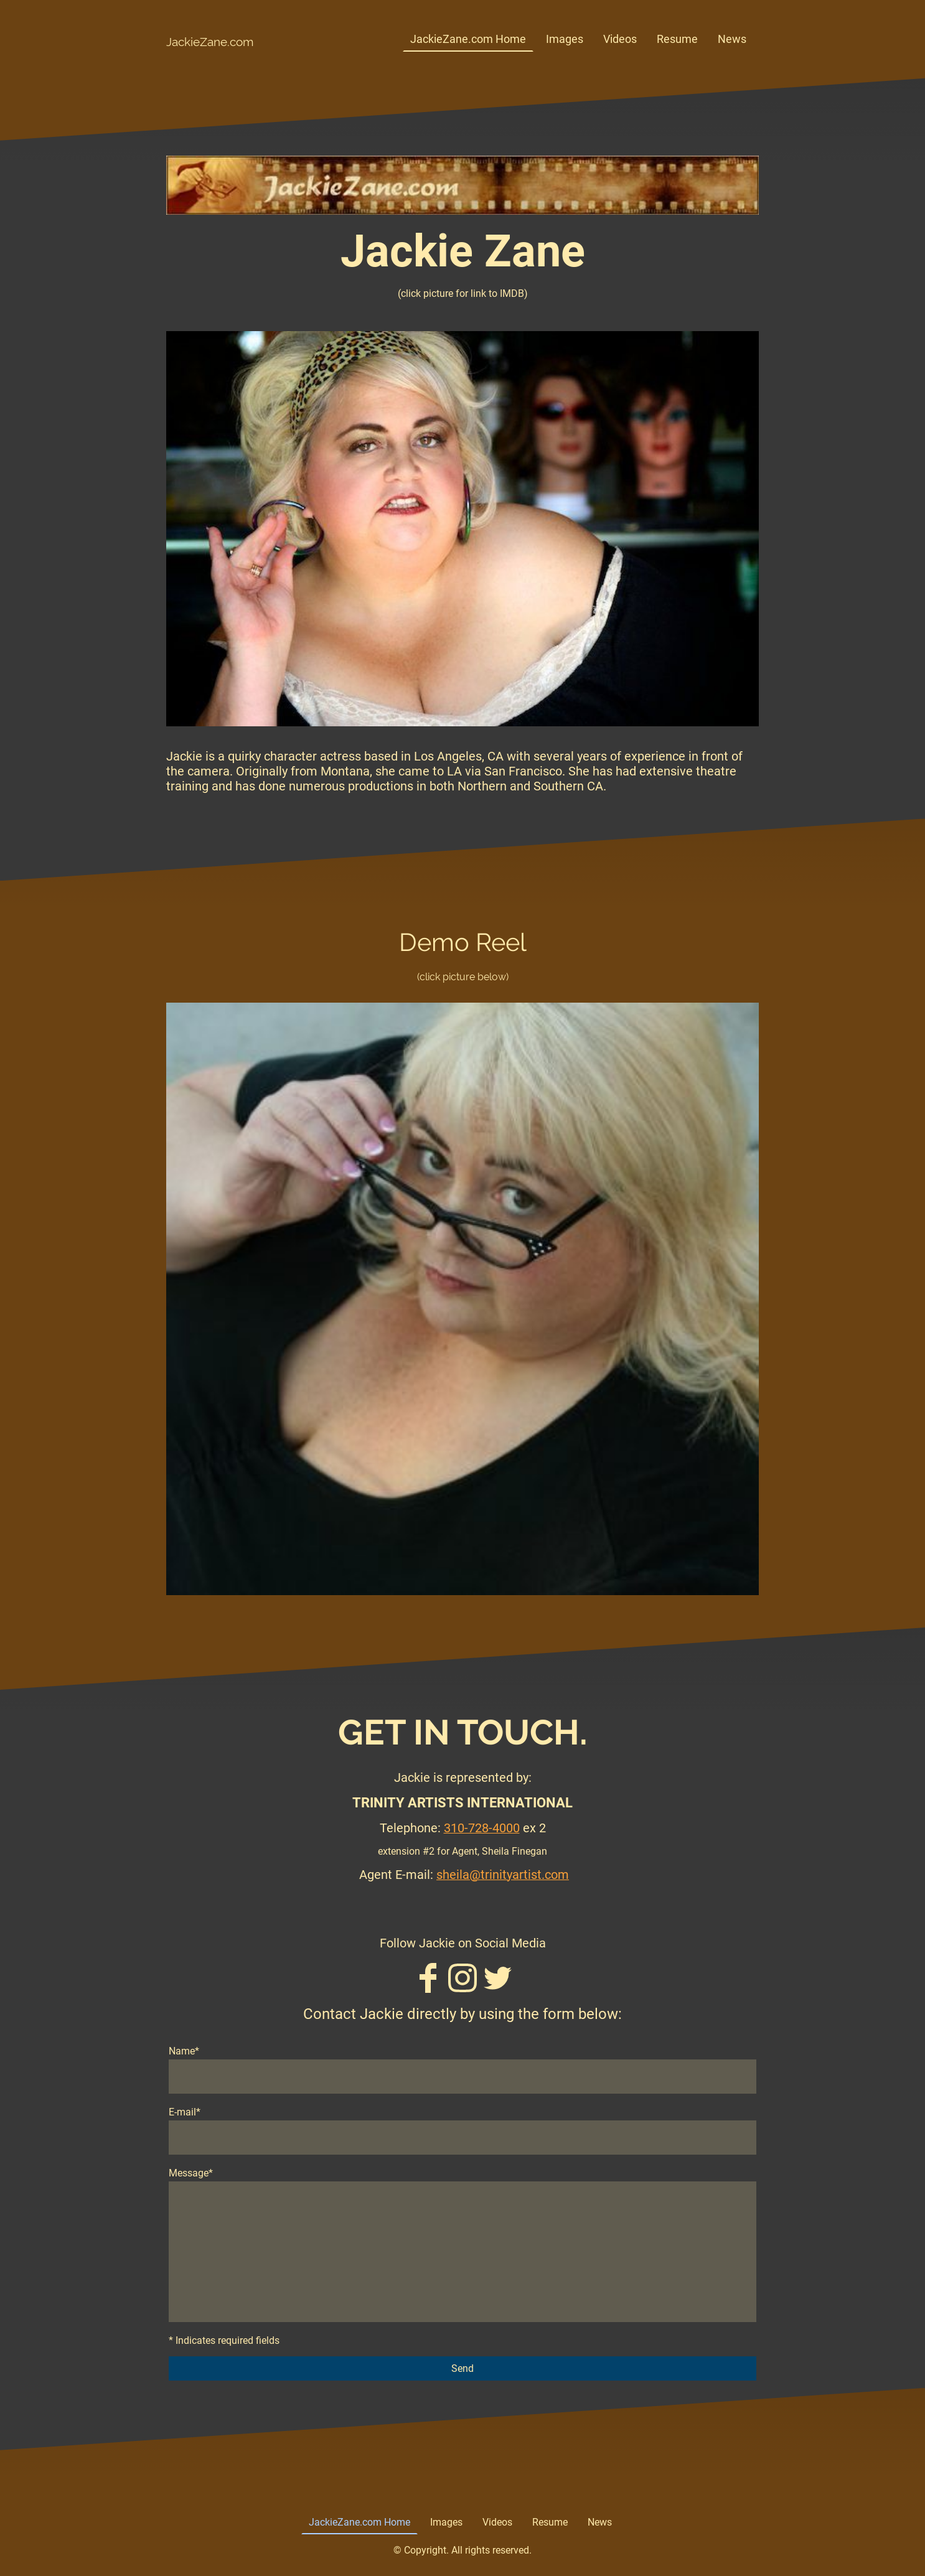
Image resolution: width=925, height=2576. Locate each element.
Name (184, 2051)
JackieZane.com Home (468, 38)
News (732, 38)
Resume (677, 38)
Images (564, 38)
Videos (620, 38)
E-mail (184, 2112)
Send (462, 2368)
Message (191, 2173)
